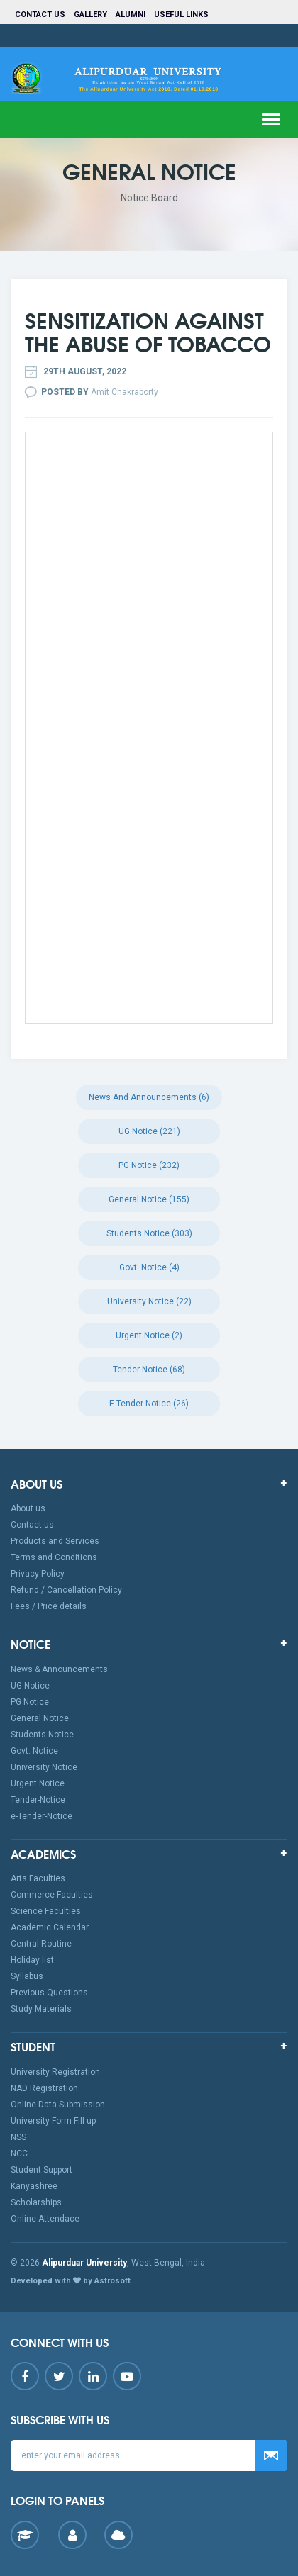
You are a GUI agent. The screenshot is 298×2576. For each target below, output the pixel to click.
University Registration (55, 2072)
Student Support (41, 2170)
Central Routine (41, 1944)
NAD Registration (44, 2088)
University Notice (44, 1767)
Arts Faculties (38, 1878)
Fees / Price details (49, 1606)
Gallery (90, 14)
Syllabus (27, 1976)
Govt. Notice (34, 1751)
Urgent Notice (38, 1783)
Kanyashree (34, 2186)
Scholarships (36, 2202)
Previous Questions (49, 1993)
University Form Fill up (53, 2121)
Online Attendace (45, 2219)
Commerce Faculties (52, 1895)
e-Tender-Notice (41, 1816)
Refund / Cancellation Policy (66, 1590)
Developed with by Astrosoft (71, 2280)
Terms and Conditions (54, 1557)
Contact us (40, 14)
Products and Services (55, 1541)
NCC (19, 2153)
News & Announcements (59, 1669)
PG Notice (30, 1702)
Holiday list (32, 1960)
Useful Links (182, 14)
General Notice (40, 1718)
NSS (18, 2137)
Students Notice (42, 1735)
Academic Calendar (50, 1927)
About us (28, 1508)
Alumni (130, 14)
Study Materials (41, 2009)
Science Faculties (46, 1911)
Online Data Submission (58, 2105)
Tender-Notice (38, 1800)
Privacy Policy (38, 1574)
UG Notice (30, 1686)
